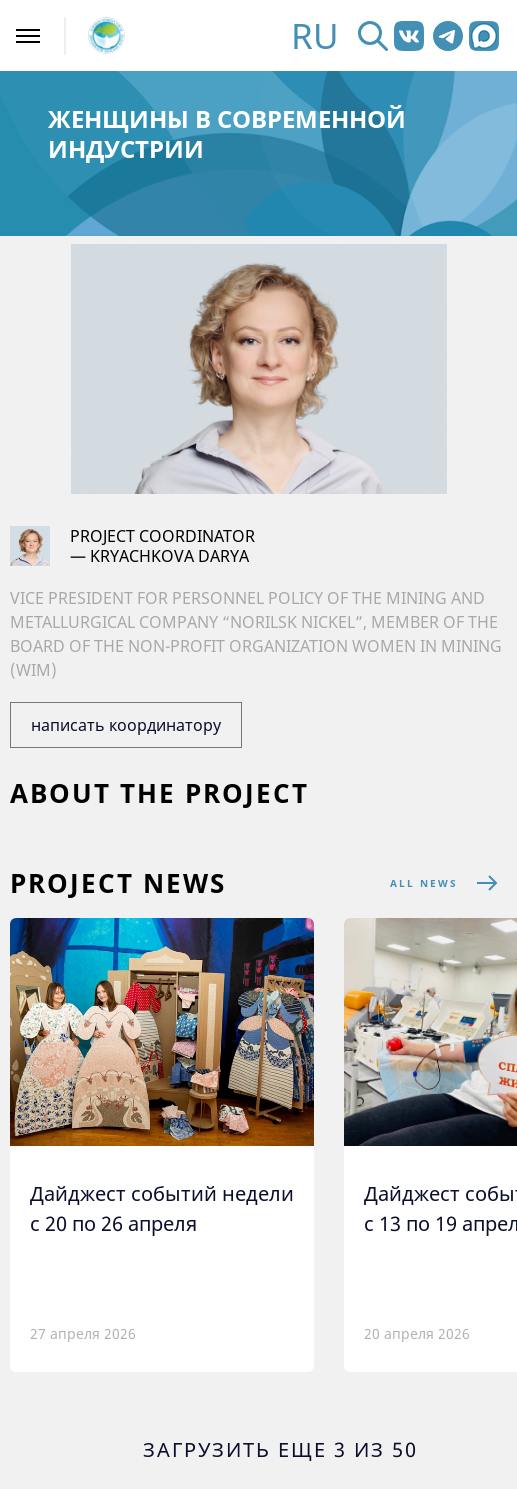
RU (315, 35)
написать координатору (126, 725)
